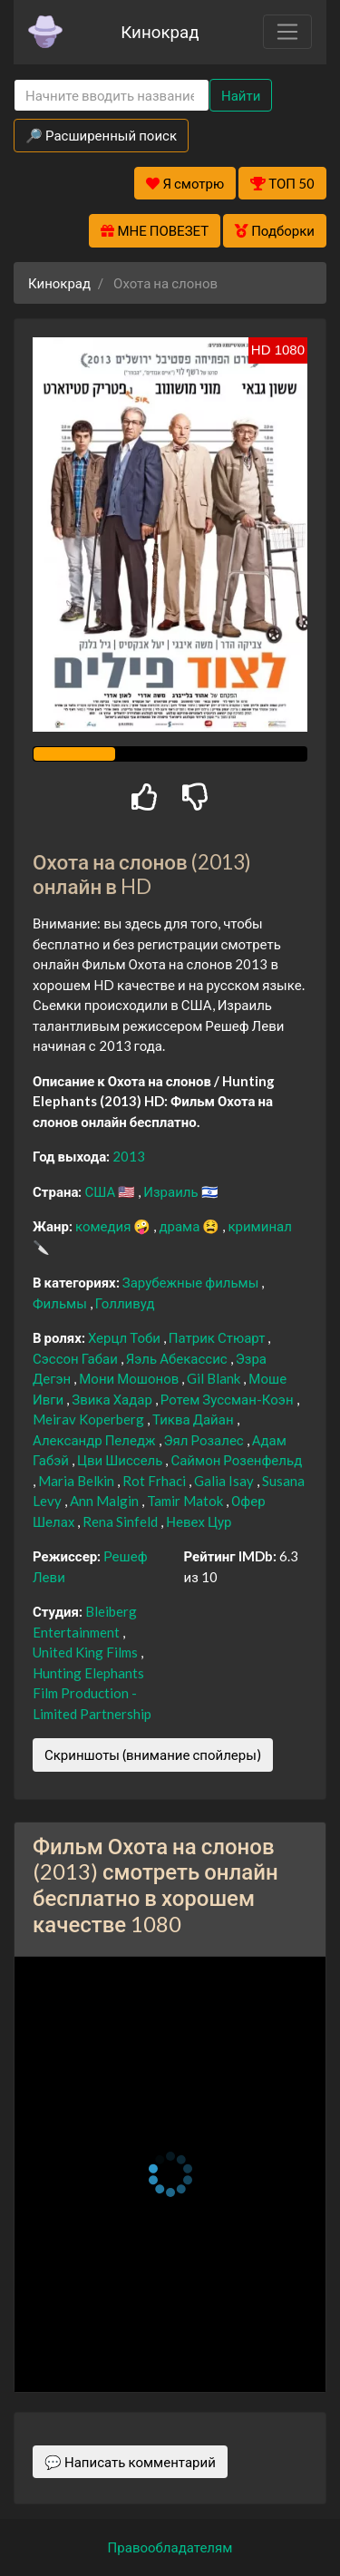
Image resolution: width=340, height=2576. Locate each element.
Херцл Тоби (125, 1337)
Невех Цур (198, 1521)
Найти (240, 95)
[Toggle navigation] (287, 32)
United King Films (87, 1652)
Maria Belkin (77, 1481)
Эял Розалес (205, 1440)
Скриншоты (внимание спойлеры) (152, 1754)
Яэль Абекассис (178, 1358)
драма (180, 1226)
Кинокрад (160, 31)
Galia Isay (225, 1481)
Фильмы (61, 1303)
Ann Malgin (105, 1500)
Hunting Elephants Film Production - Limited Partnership (92, 1693)
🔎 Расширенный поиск (101, 135)
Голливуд (125, 1303)
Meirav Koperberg (90, 1419)
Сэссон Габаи (77, 1358)
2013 (128, 1156)
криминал (259, 1226)
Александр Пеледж (96, 1440)
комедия (104, 1226)
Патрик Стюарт (218, 1337)
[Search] (111, 95)
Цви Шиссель (121, 1460)
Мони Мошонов (130, 1378)
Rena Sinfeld (121, 1521)
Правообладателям (170, 2547)
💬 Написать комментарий (130, 2462)
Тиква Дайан (194, 1419)
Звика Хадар (113, 1399)
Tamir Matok (186, 1500)
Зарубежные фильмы (192, 1282)
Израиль (171, 1191)
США (101, 1191)
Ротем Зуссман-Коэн (228, 1399)
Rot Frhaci (155, 1481)
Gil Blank (215, 1378)
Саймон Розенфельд (236, 1460)
